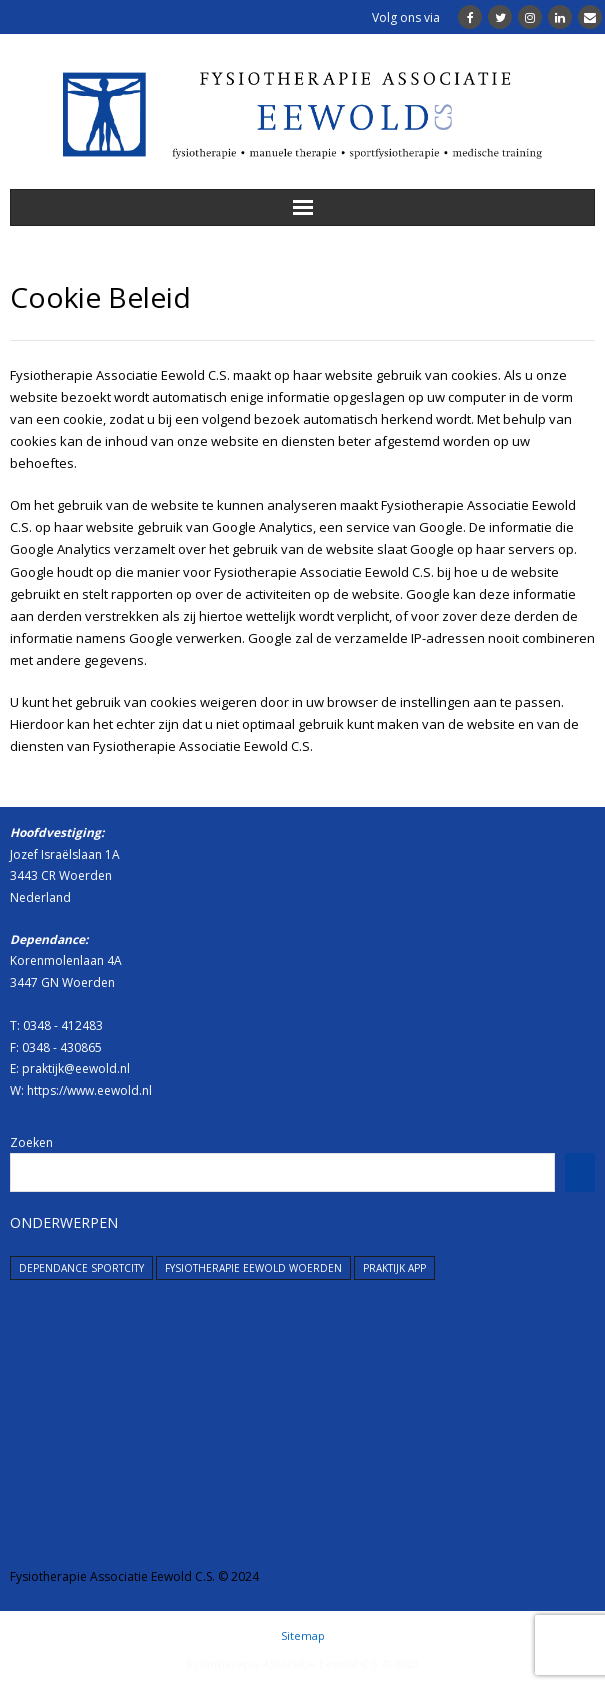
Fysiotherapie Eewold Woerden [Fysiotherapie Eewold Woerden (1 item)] (253, 1268)
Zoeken (31, 1142)
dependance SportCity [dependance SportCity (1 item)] (81, 1268)
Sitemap (303, 1635)
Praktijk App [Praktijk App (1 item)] (394, 1268)
